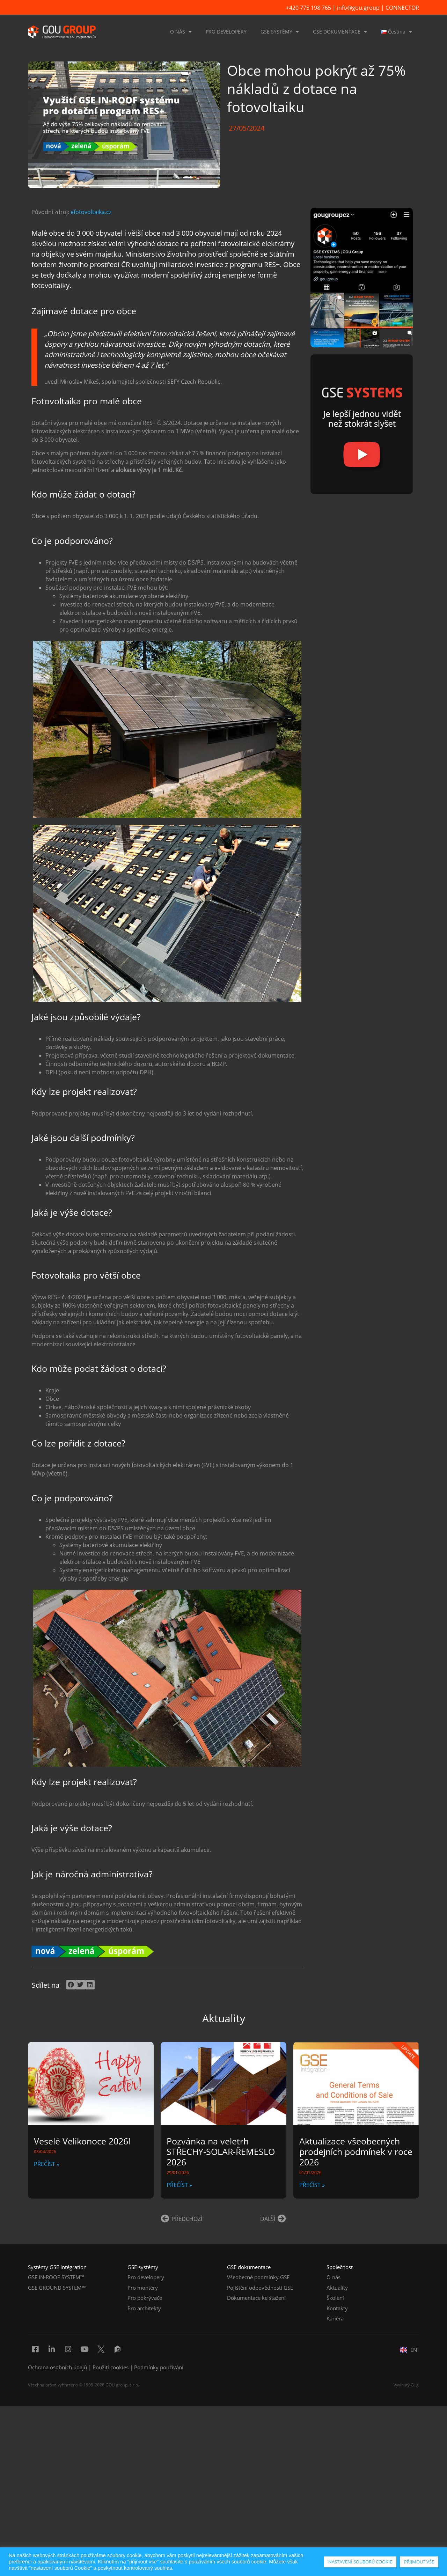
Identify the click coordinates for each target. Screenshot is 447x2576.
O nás (333, 2277)
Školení (335, 2297)
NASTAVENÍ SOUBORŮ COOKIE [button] (360, 2562)
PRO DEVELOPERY (226, 31)
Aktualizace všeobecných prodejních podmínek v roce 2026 (355, 2151)
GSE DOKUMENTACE (340, 32)
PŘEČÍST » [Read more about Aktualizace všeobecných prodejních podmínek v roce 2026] (312, 2185)
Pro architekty (144, 2308)
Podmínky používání (158, 2367)
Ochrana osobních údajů (57, 2367)
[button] (71, 1984)
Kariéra (335, 2318)
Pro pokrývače (144, 2297)
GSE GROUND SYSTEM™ (57, 2287)
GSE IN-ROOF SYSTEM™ (56, 2277)
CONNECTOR (402, 8)
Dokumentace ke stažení (256, 2297)
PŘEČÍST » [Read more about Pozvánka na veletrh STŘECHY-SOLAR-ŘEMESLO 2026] (179, 2185)
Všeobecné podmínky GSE (258, 2277)
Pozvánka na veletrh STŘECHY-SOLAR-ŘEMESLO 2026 (221, 2151)
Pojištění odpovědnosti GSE (260, 2287)
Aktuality (337, 2287)
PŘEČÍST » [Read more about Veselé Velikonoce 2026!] (46, 2164)
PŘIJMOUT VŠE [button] (419, 2562)
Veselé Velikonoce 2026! (82, 2141)
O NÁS (181, 32)
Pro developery (145, 2277)
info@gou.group (358, 8)
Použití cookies (111, 2367)
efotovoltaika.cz (91, 212)
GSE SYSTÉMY (280, 32)
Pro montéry (142, 2287)
